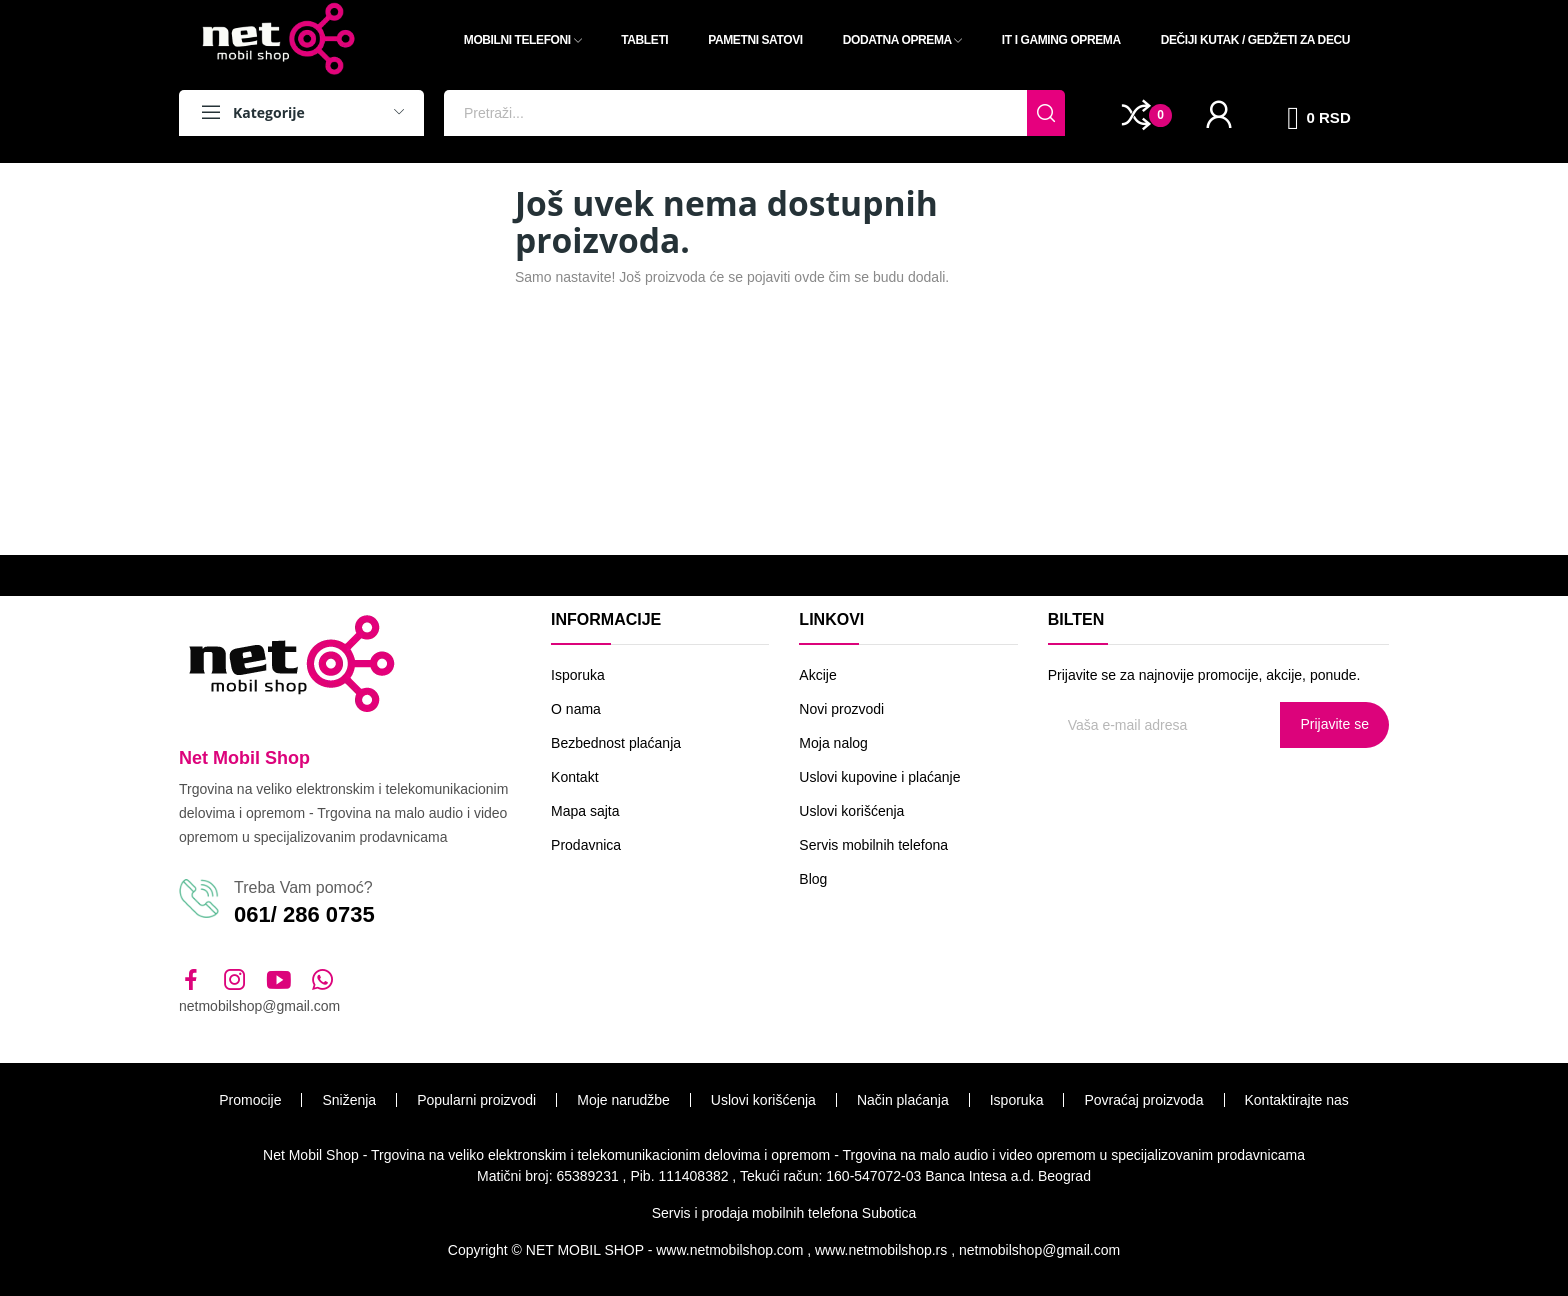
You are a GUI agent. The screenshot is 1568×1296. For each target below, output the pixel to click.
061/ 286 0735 (304, 914)
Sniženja (349, 1100)
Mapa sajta (585, 811)
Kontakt (574, 777)
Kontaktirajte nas (1297, 1100)
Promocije (250, 1100)
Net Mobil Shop (244, 758)
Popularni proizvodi (476, 1100)
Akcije (817, 675)
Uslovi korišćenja (851, 811)
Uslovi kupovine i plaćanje (879, 777)
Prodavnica (586, 845)
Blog (813, 879)
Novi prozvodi (841, 709)
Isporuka (578, 675)
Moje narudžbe (623, 1100)
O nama (576, 709)
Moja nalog (833, 743)
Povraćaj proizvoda (1143, 1100)
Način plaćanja (903, 1100)
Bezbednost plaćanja (616, 743)
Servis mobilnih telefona (873, 845)
